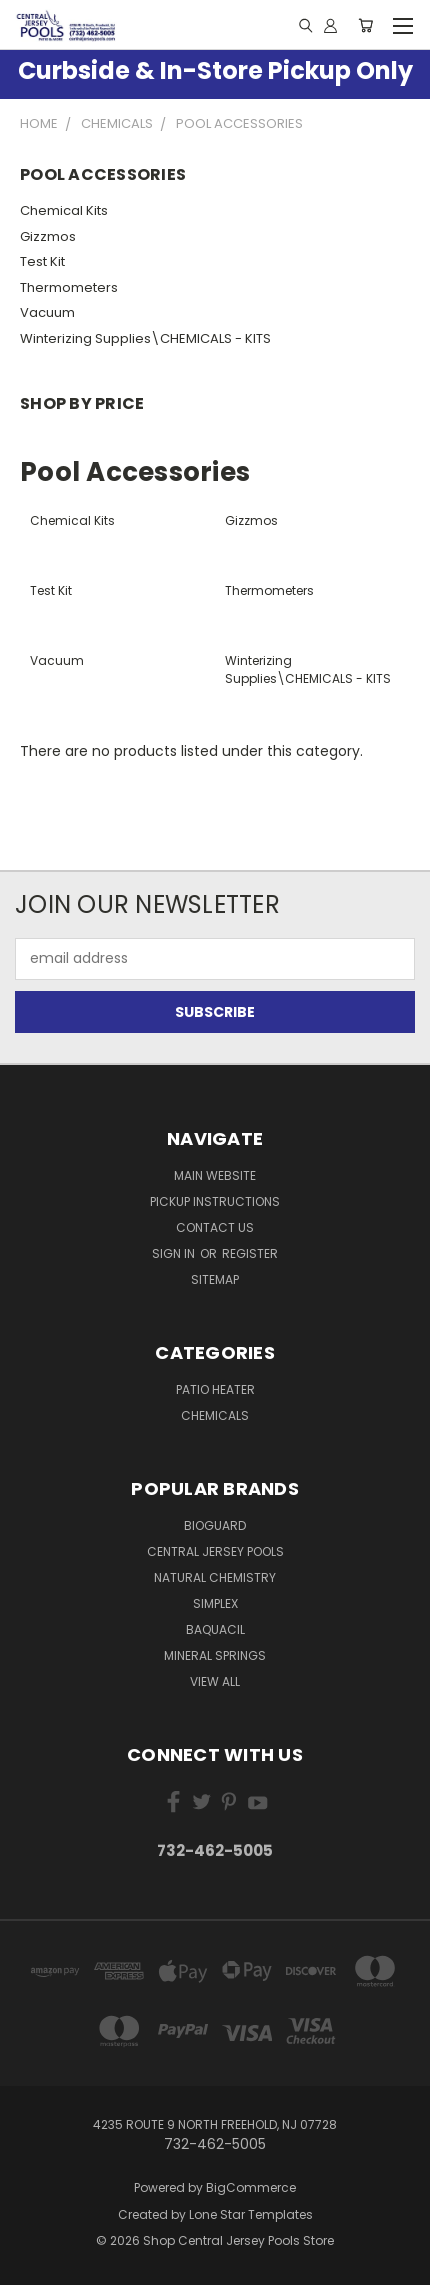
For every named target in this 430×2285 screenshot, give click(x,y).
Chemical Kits (64, 210)
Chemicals (215, 1415)
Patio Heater (215, 1389)
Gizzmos (48, 236)
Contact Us (215, 1227)
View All (215, 1681)
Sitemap (215, 1279)
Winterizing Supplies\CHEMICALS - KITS (145, 338)
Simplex (215, 1603)
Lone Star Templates (251, 2214)
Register (250, 1253)
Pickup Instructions (215, 1201)
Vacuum (47, 312)
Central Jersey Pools (215, 1551)
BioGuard (215, 1525)
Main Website (215, 1175)
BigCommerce (251, 2187)
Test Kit (42, 261)
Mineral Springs (215, 1655)
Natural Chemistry (215, 1577)
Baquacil (215, 1629)
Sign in (175, 1253)
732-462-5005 (215, 1850)
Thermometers (69, 287)
